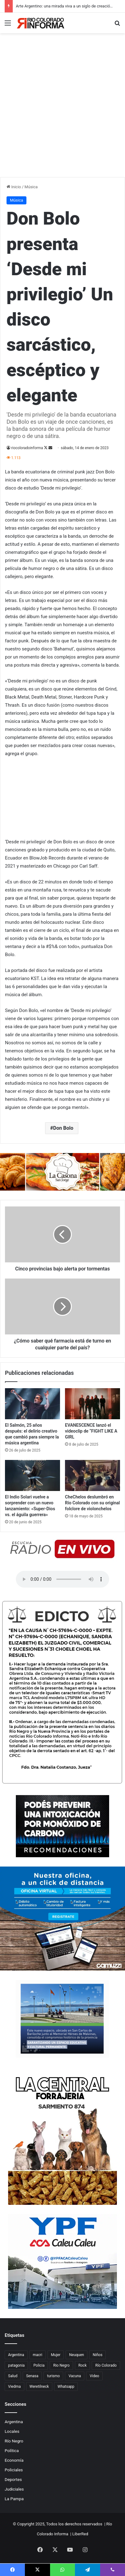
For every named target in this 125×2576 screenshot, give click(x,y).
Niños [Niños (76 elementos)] (97, 2355)
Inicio (14, 187)
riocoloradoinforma (27, 448)
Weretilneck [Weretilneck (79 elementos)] (39, 2386)
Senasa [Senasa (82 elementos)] (32, 2376)
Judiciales (14, 2489)
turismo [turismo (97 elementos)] (53, 2376)
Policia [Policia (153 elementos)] (38, 2365)
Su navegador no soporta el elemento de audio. (62, 1579)
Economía (14, 2460)
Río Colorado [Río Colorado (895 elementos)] (106, 2365)
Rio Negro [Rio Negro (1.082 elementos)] (61, 2365)
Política (12, 2450)
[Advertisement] (62, 111)
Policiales (14, 2469)
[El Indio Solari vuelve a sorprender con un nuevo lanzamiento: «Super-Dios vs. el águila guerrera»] (32, 1475)
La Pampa (14, 2498)
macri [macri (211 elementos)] (37, 2355)
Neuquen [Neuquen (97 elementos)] (76, 2355)
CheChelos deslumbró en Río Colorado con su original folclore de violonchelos (92, 1502)
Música (31, 187)
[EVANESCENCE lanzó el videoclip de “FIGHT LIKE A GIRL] (92, 1403)
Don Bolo (63, 1128)
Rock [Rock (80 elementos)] (82, 2365)
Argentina (14, 2421)
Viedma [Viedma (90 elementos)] (14, 2386)
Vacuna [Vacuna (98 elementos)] (74, 2376)
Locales (12, 2431)
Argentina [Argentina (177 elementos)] (16, 2355)
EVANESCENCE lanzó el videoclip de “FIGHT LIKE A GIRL (91, 1431)
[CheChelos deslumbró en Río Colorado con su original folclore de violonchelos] (92, 1475)
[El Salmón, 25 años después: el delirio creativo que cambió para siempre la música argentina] (32, 1403)
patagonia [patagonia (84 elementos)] (16, 2365)
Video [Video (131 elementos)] (94, 2376)
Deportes (13, 2479)
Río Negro (14, 2440)
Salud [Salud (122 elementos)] (12, 2376)
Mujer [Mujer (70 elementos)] (55, 2355)
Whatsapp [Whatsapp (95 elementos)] (66, 2386)
